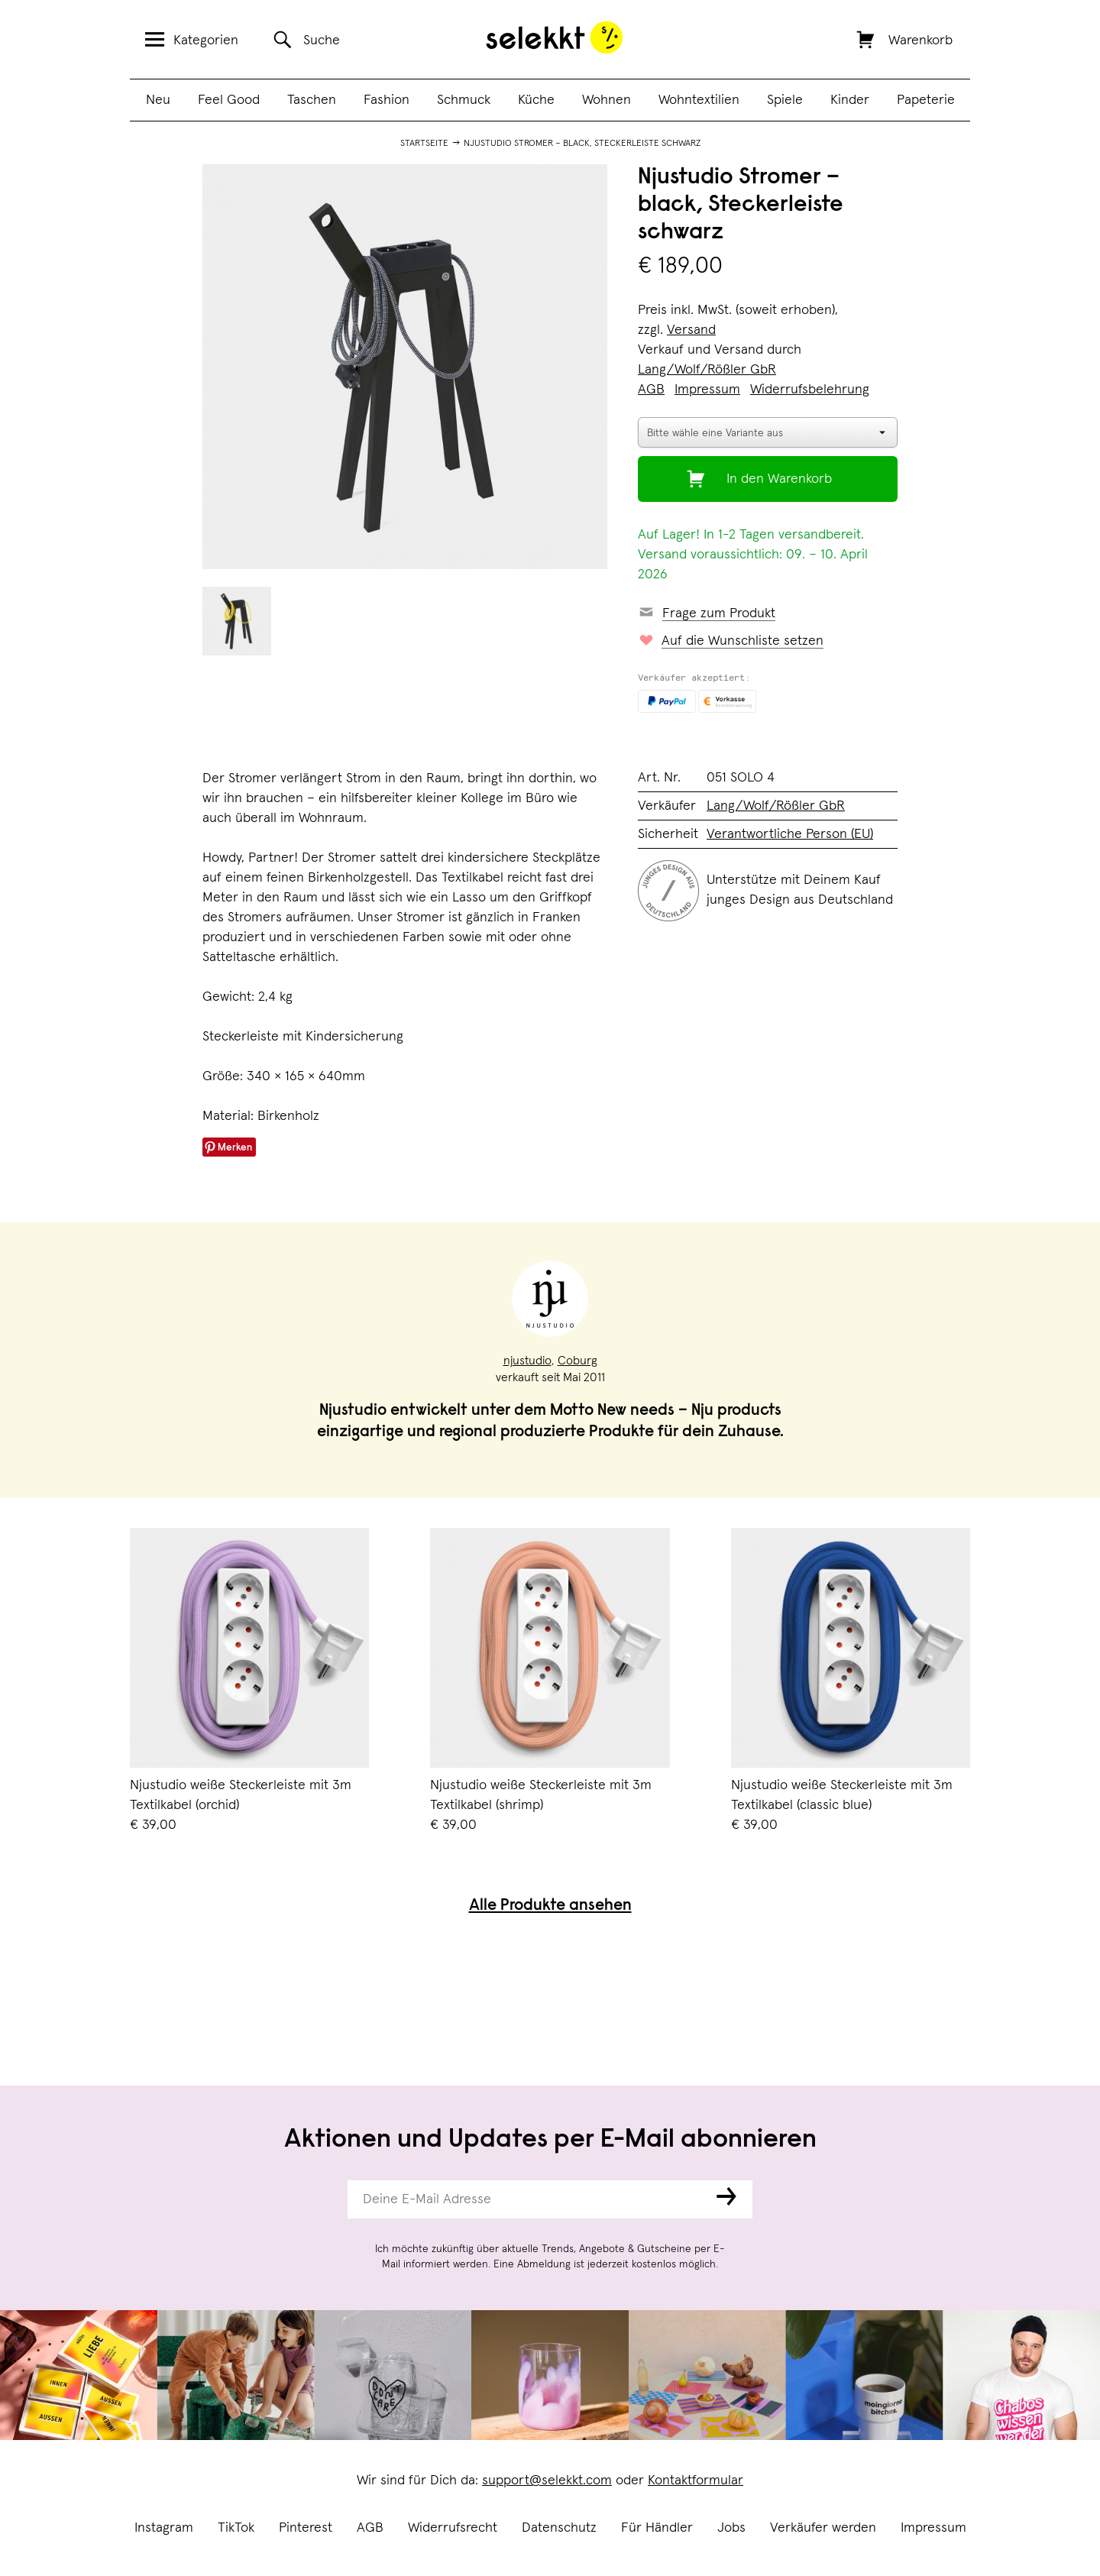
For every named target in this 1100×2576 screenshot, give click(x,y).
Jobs (731, 2528)
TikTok (236, 2528)
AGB (370, 2528)
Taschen (311, 100)
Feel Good (229, 100)
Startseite (424, 143)
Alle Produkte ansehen (550, 1906)
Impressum (933, 2528)
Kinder (849, 100)
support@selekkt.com (547, 2480)
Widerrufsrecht (452, 2528)
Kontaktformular (695, 2480)
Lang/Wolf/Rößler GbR (707, 370)
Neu (158, 100)
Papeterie (926, 100)
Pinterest (305, 2528)
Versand (691, 330)
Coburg (577, 1360)
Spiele (785, 100)
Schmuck (463, 100)
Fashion (386, 100)
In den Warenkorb (779, 479)
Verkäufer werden (823, 2528)
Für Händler (657, 2528)
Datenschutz (559, 2528)
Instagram (163, 2528)
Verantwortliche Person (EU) (790, 834)
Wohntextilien (698, 100)
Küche (536, 100)
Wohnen (606, 100)
